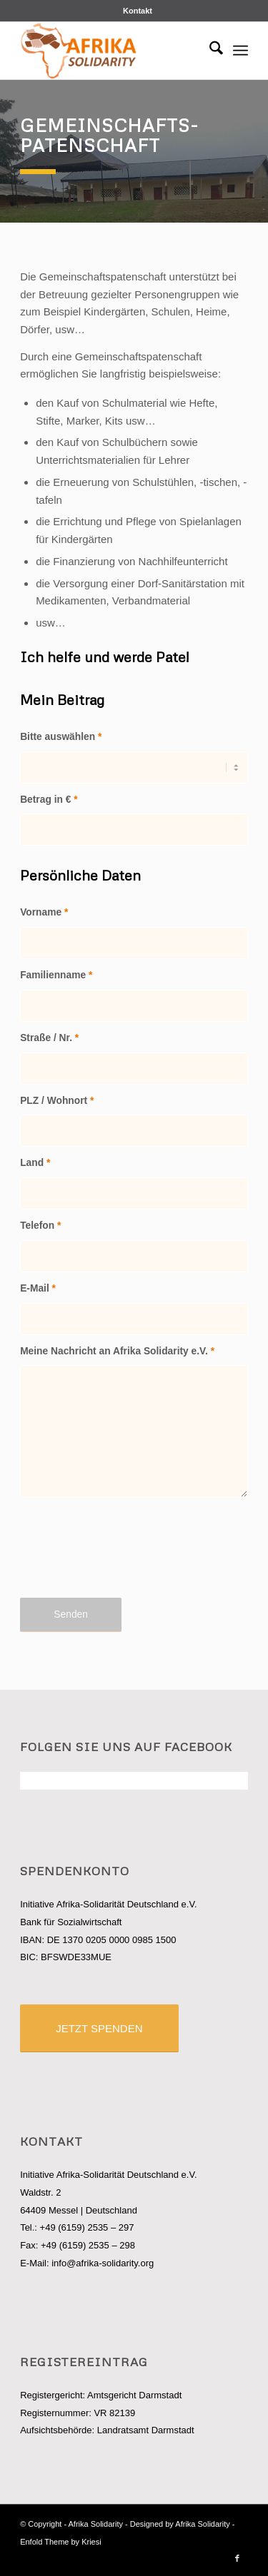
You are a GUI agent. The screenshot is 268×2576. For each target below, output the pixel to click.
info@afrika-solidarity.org (102, 2263)
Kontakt (137, 10)
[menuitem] (137, 10)
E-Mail (38, 1288)
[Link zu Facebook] (237, 2558)
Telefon (40, 1225)
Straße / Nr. (49, 1038)
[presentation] (128, 1556)
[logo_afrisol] (111, 50)
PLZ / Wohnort (57, 1100)
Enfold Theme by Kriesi (60, 2541)
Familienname (56, 975)
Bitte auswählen (60, 736)
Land (35, 1162)
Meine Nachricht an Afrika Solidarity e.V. (117, 1351)
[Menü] (240, 51)
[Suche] (209, 50)
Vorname (44, 912)
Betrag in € (49, 799)
